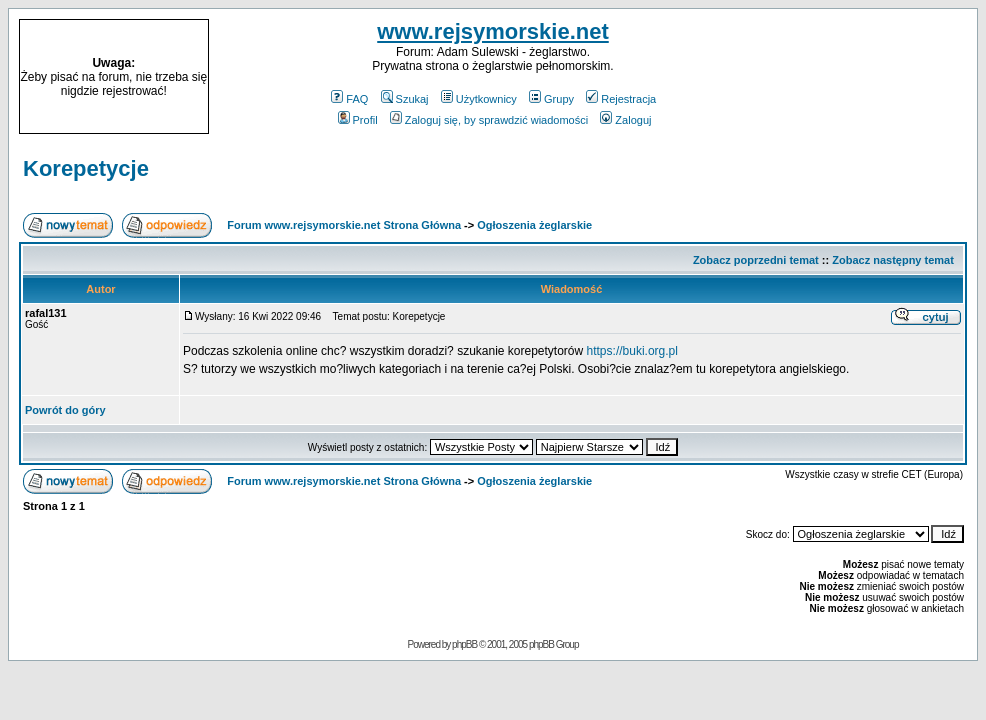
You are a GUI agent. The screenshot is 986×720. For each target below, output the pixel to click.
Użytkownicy (479, 99)
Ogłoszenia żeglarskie (534, 225)
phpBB (464, 644)
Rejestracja (621, 99)
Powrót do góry (65, 410)
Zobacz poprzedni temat (756, 260)
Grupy (551, 99)
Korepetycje (86, 168)
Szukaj (405, 99)
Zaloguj (625, 120)
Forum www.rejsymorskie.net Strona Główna (344, 225)
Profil (358, 120)
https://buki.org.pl (632, 351)
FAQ (349, 99)
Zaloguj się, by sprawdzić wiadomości (489, 120)
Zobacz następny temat (893, 260)
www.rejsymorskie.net (493, 31)
